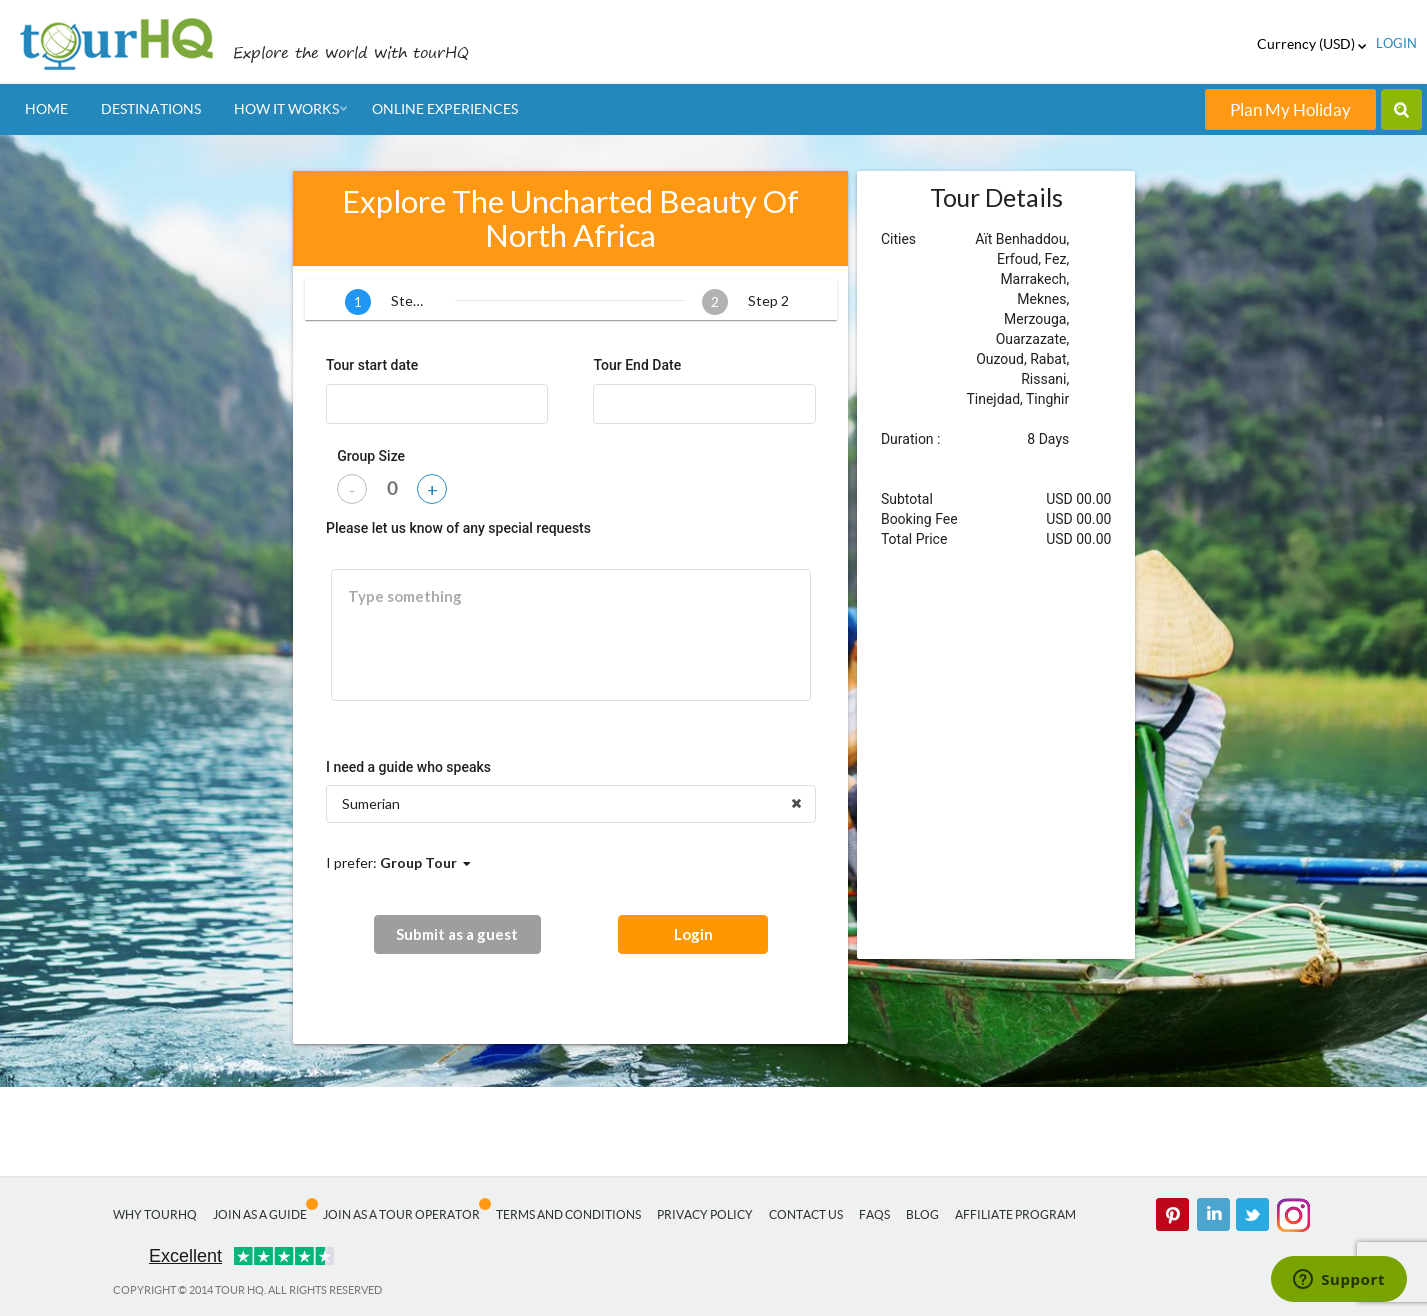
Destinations (151, 109)
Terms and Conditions (568, 1214)
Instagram (1293, 1215)
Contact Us (806, 1214)
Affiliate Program (1015, 1214)
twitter (1253, 1215)
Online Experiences (445, 109)
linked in (1213, 1215)
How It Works (286, 109)
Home (46, 109)
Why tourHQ (155, 1214)
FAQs (874, 1214)
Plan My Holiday (1290, 109)
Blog (922, 1214)
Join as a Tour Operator (401, 1214)
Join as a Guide (260, 1214)
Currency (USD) (1311, 44)
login (1396, 43)
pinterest (1173, 1215)
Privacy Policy (705, 1214)
